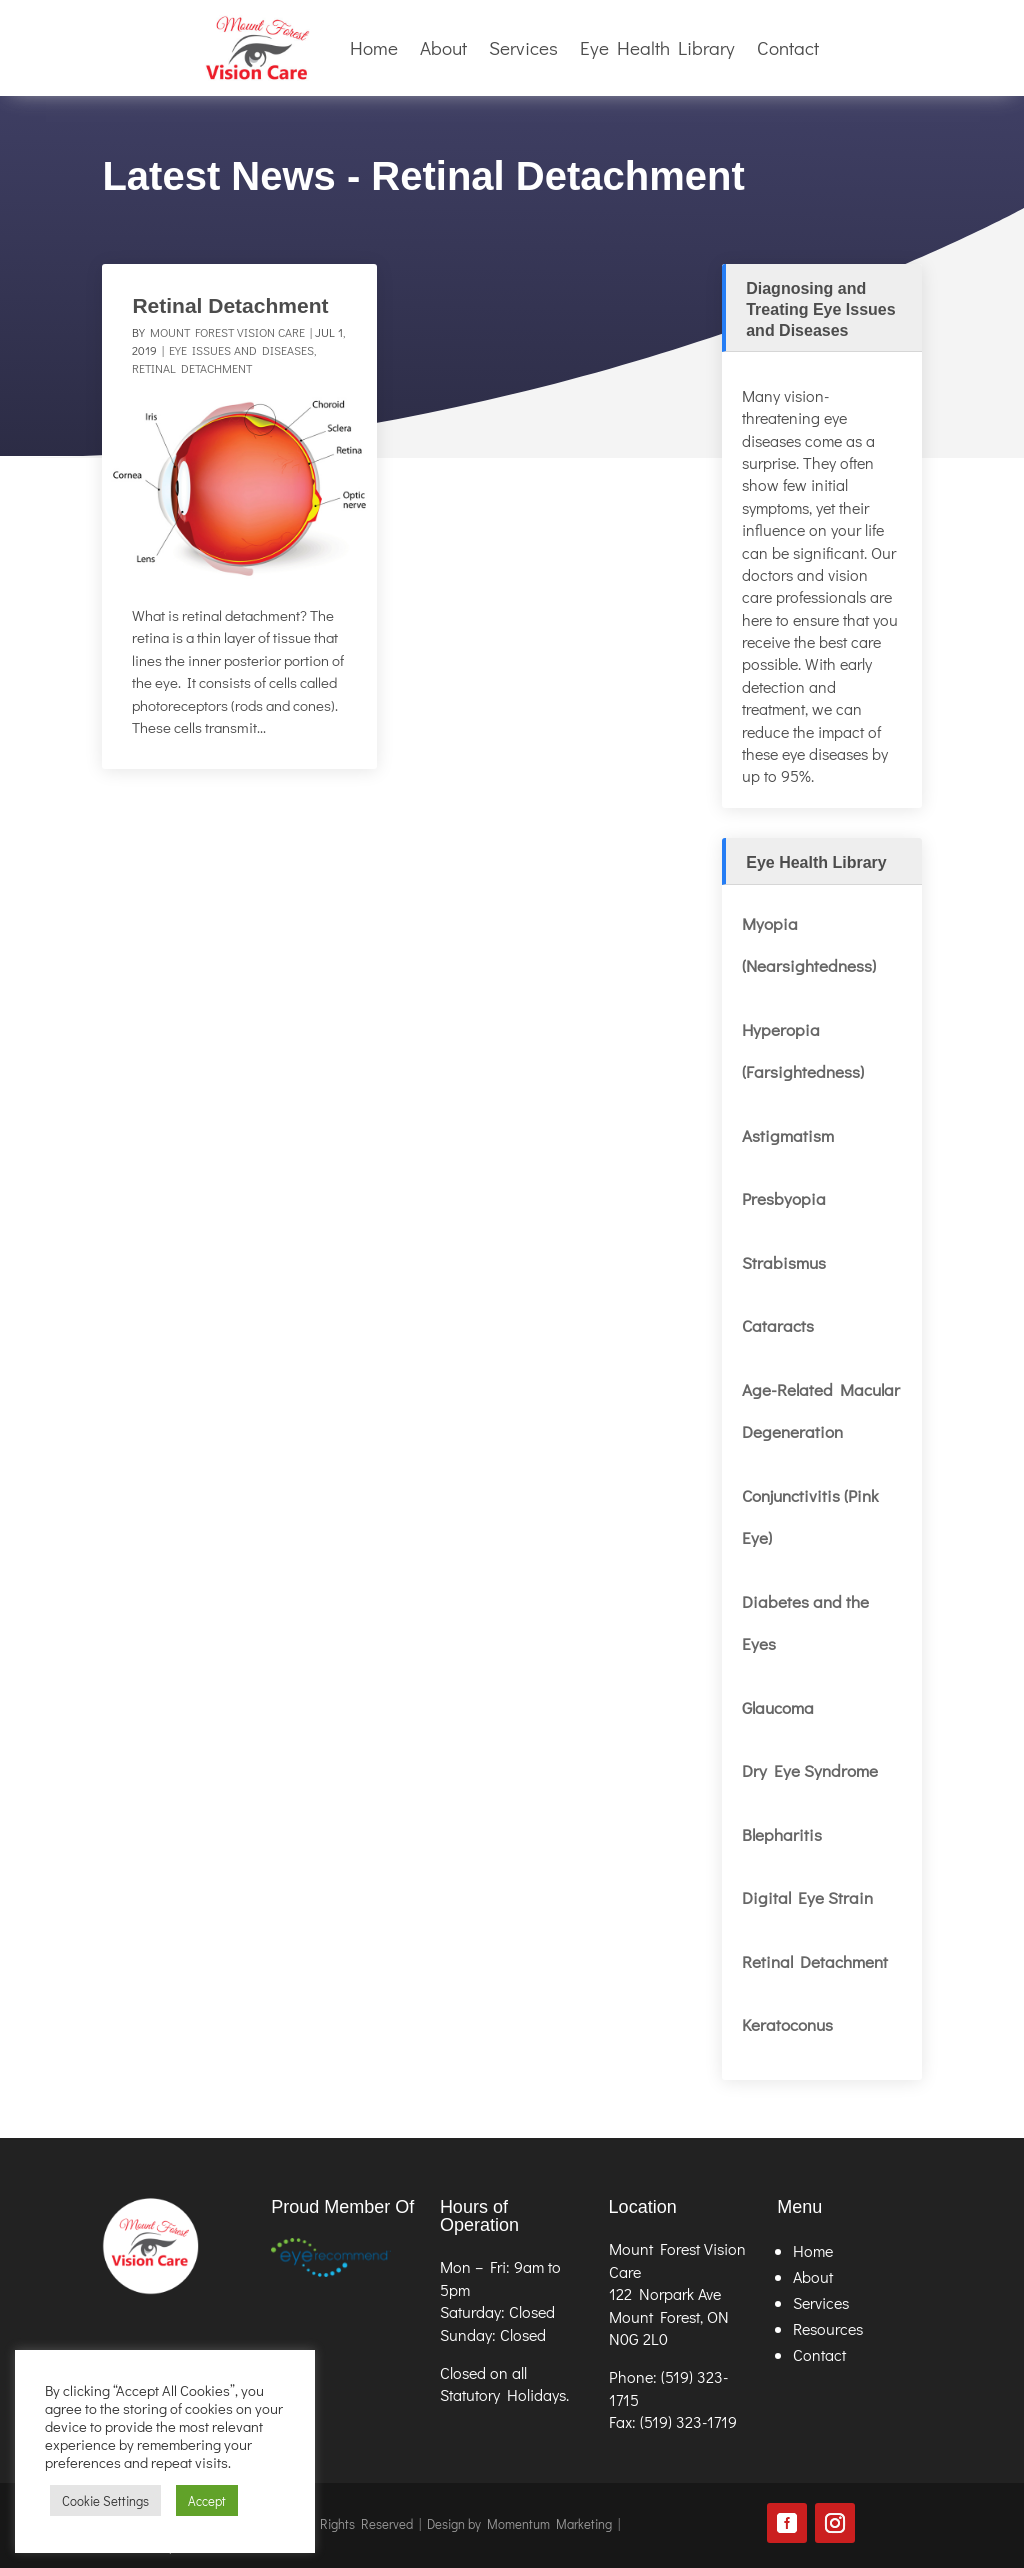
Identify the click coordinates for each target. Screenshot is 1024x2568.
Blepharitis (782, 1834)
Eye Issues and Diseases (241, 350)
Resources (828, 2328)
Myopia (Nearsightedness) (809, 945)
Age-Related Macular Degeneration (821, 1411)
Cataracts (778, 1325)
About (443, 47)
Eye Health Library (657, 47)
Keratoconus (787, 2024)
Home (374, 47)
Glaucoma (778, 1707)
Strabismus (784, 1262)
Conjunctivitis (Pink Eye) (810, 1517)
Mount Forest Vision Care (227, 332)
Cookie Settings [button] (105, 2500)
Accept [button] (207, 2500)
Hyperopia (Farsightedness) (805, 1051)
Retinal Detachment (230, 305)
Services (523, 47)
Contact (788, 47)
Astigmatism (788, 1135)
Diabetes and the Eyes (805, 1623)
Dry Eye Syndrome (810, 1770)
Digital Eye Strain (807, 1897)
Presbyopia (784, 1198)
